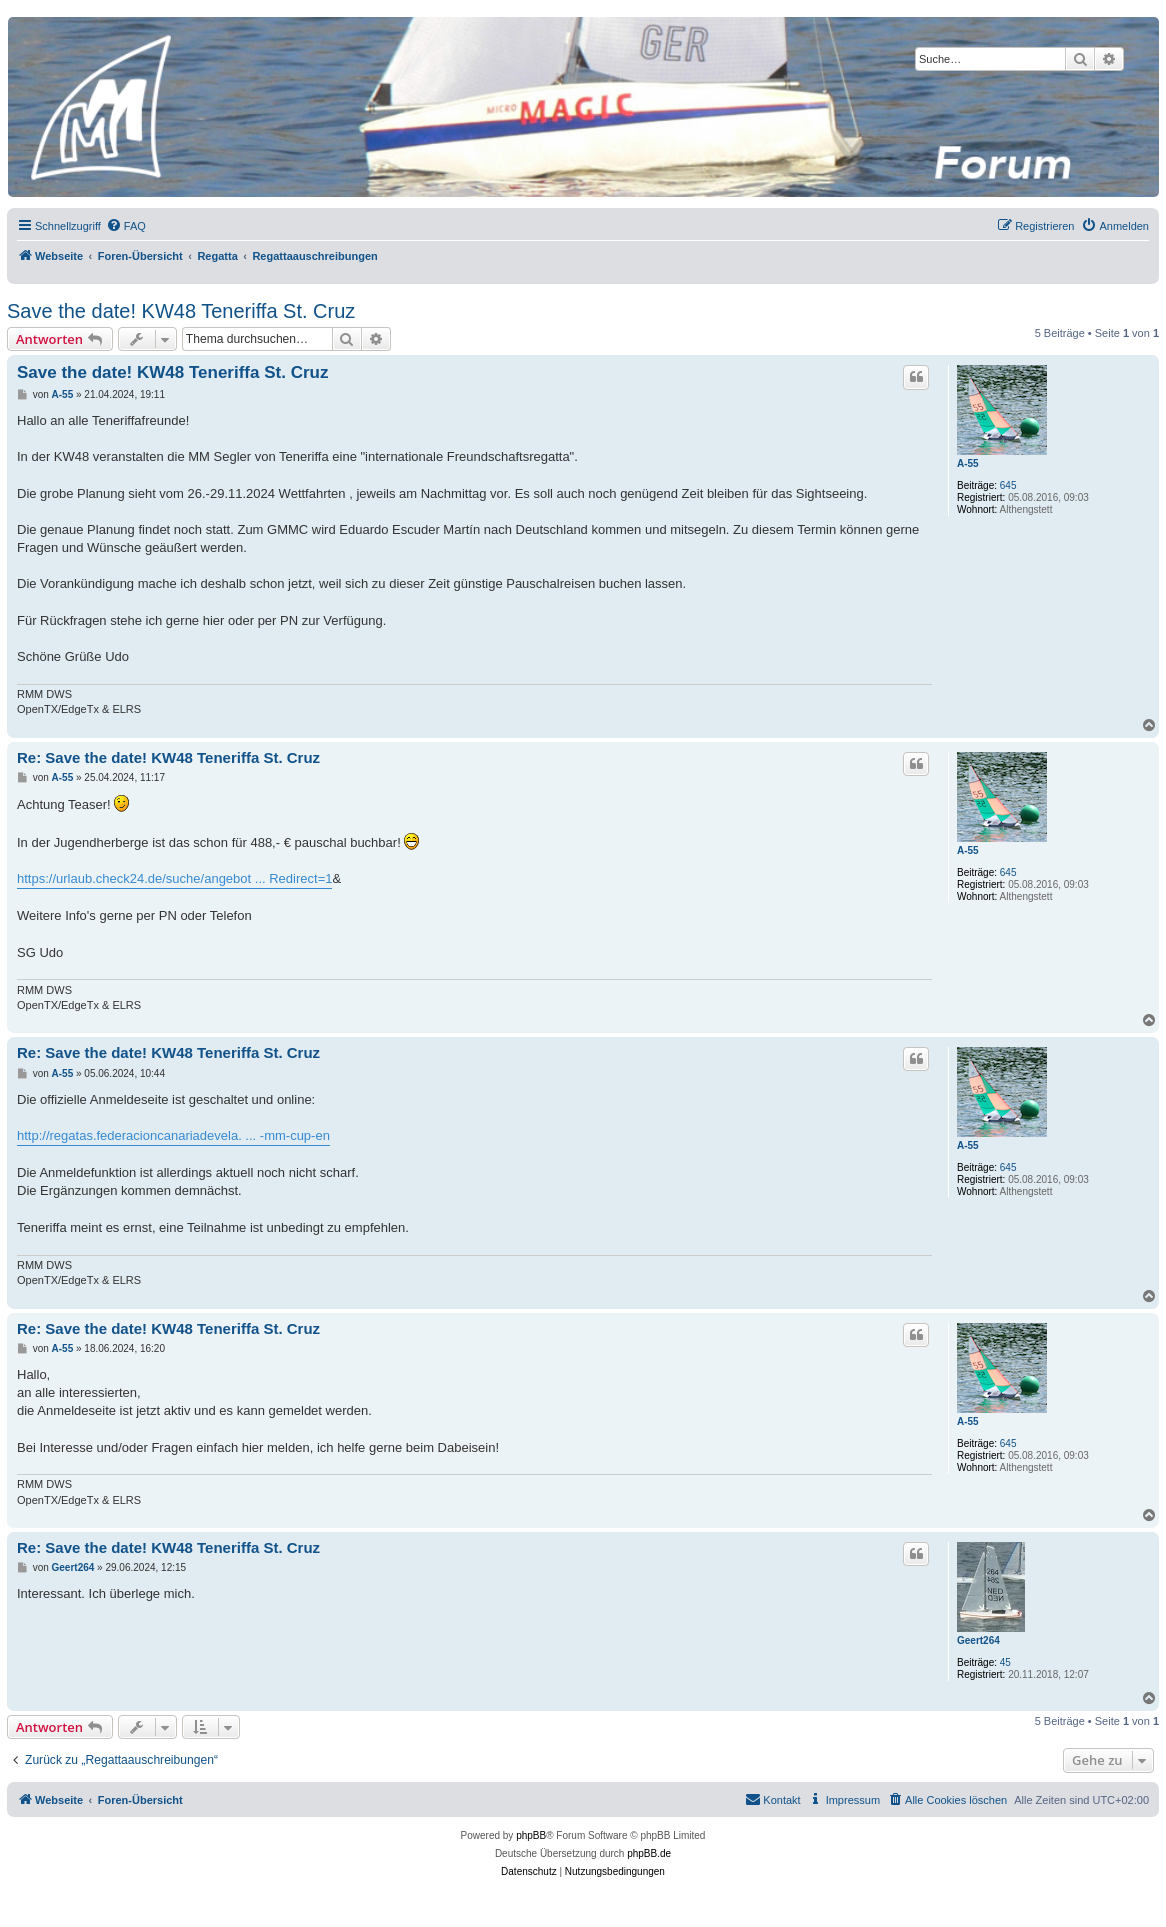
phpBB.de (649, 1853)
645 (1008, 485)
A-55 (968, 463)
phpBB (531, 1835)
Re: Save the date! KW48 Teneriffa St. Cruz (168, 757)
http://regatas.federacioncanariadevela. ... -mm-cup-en (173, 1135)
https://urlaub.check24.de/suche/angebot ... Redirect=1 (174, 878)
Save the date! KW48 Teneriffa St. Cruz (181, 311)
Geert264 (978, 1640)
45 (1005, 1662)
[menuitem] (126, 226)
